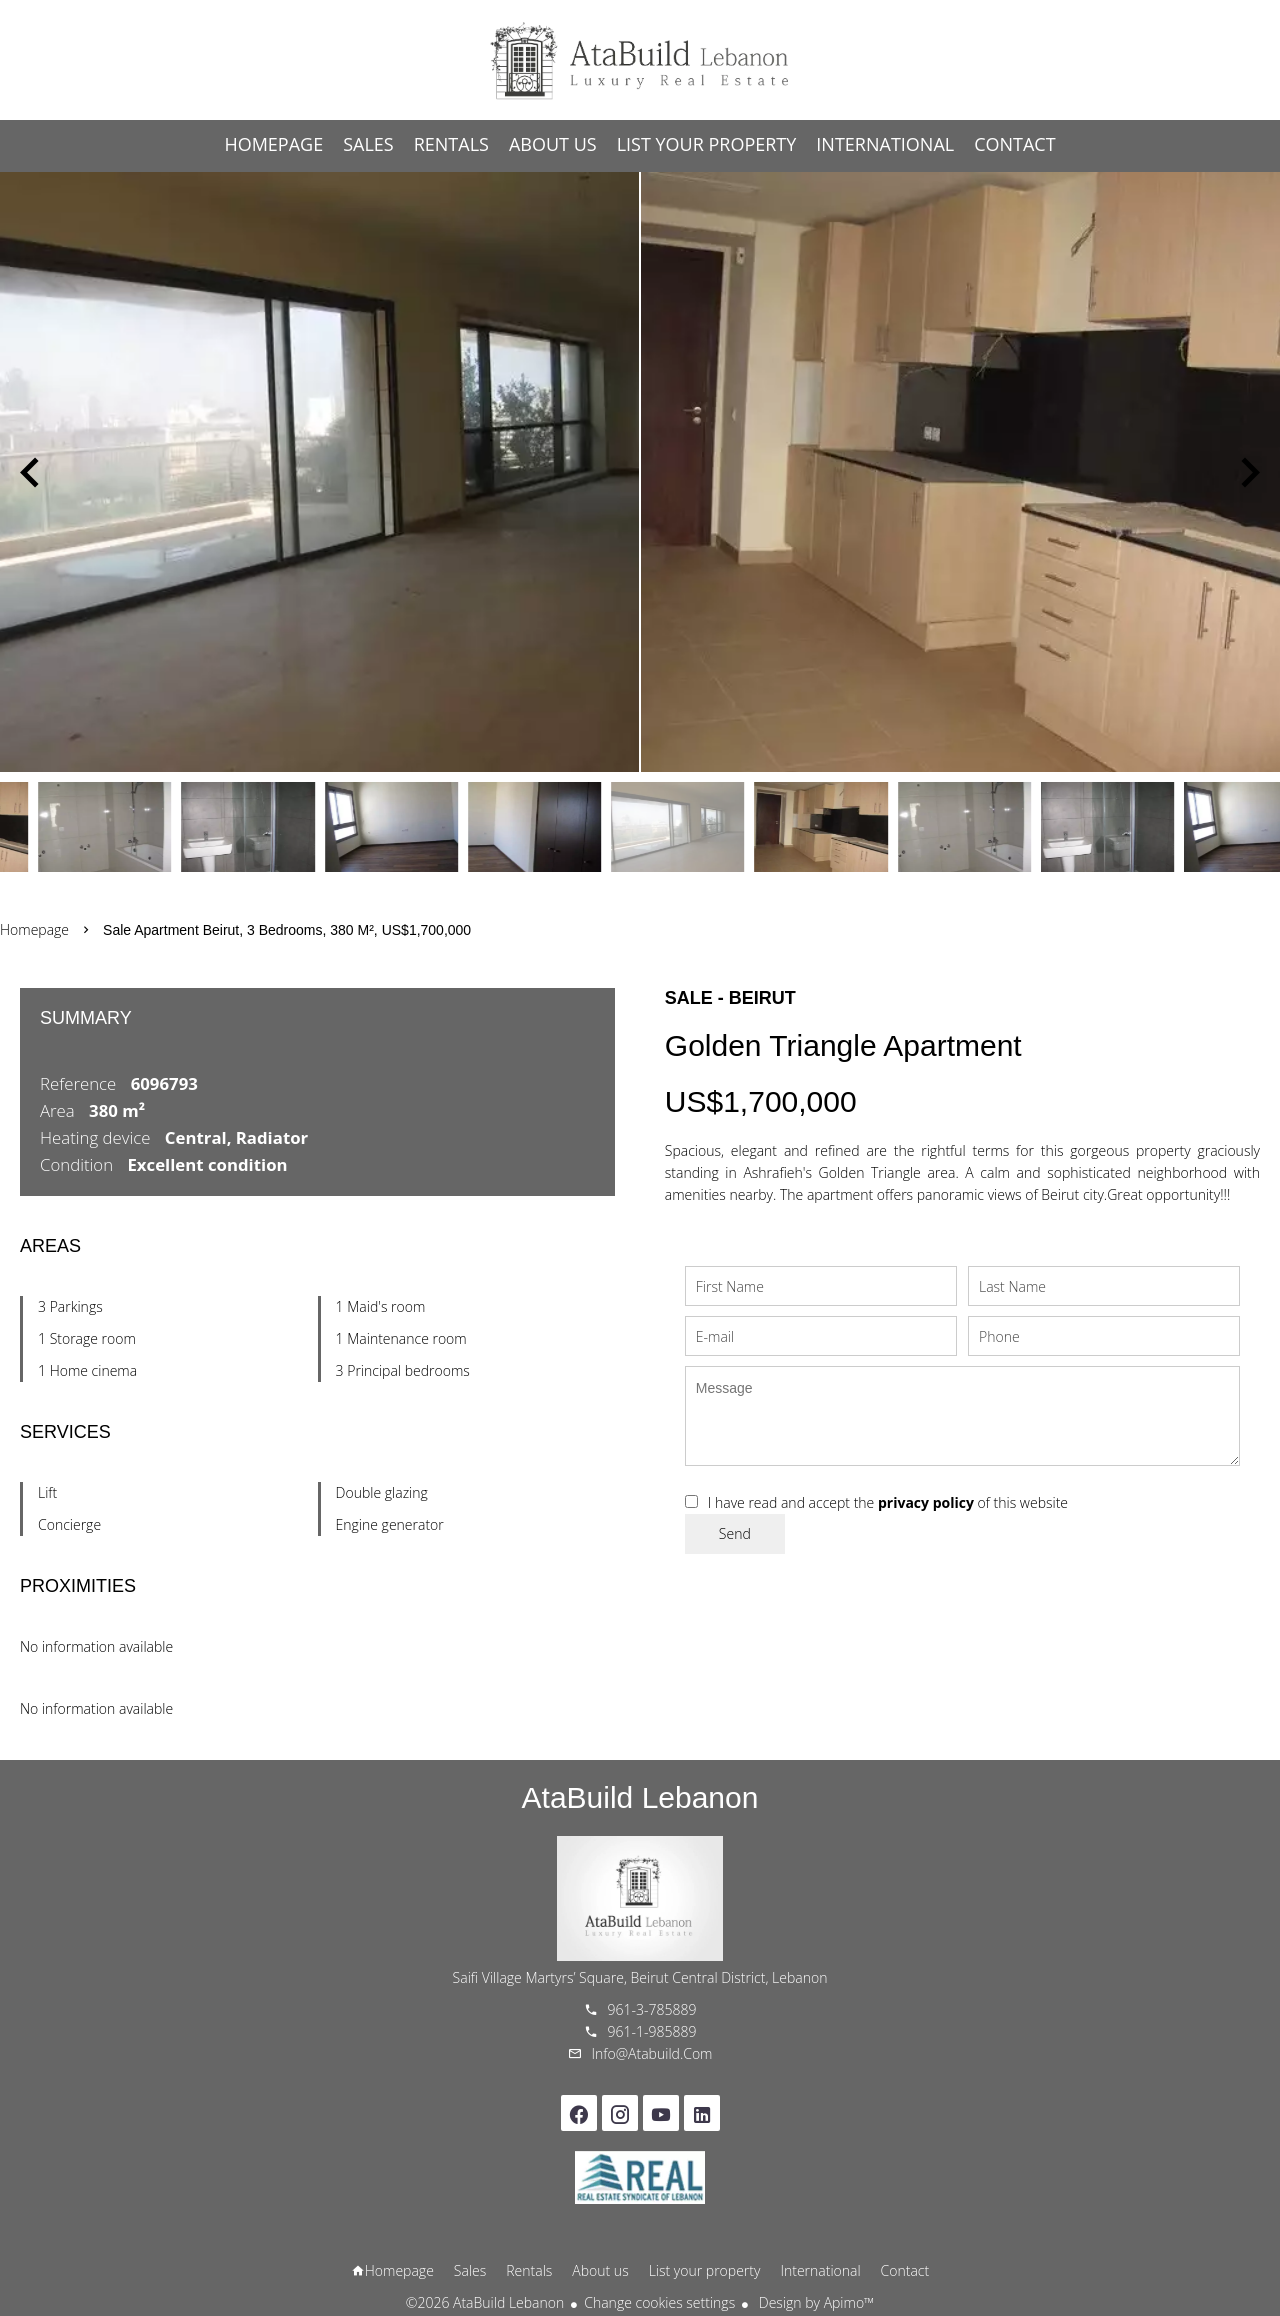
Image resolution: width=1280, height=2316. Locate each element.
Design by (814, 2302)
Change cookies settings (659, 2302)
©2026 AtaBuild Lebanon (485, 2302)
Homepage (640, 60)
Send (735, 1533)
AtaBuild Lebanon (640, 1797)
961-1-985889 (652, 2031)
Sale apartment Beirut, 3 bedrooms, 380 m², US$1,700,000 (287, 930)
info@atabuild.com (652, 2053)
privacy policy (926, 1502)
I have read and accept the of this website (888, 1502)
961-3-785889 (652, 2009)
